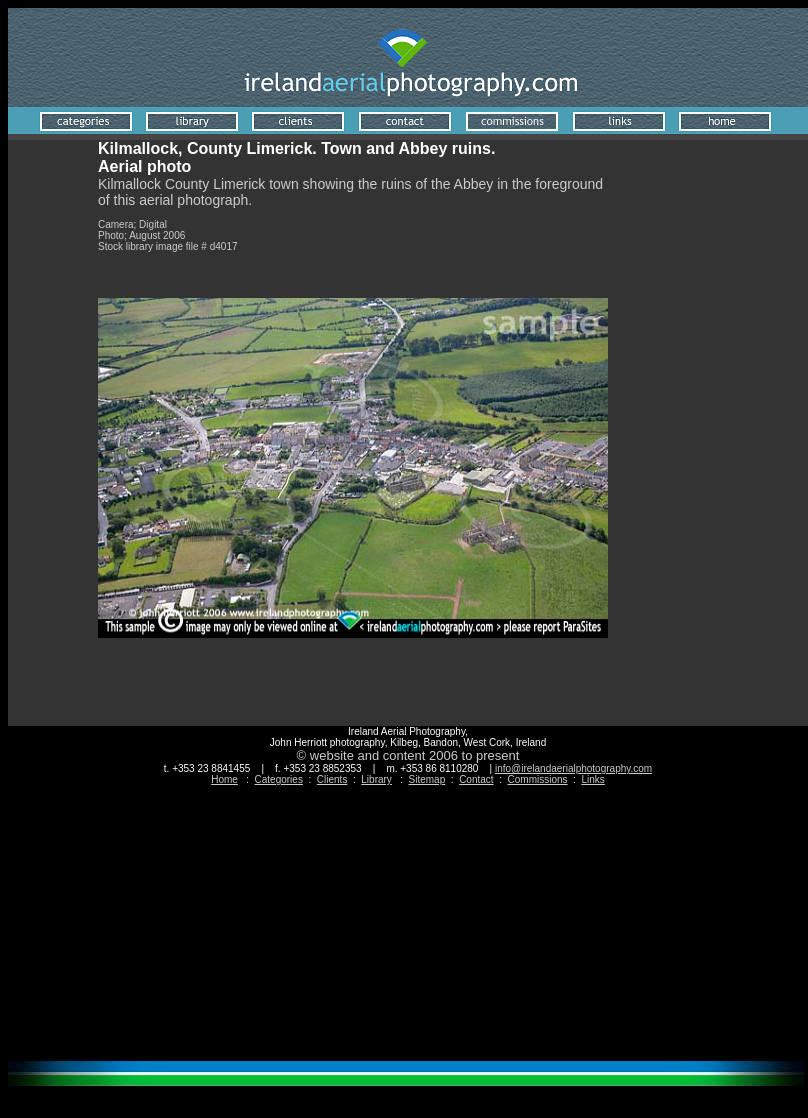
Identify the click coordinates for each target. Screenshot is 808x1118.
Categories (279, 779)
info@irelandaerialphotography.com (573, 768)
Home (224, 779)
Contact (476, 779)
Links (592, 779)
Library (376, 779)
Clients (332, 779)
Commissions (538, 779)
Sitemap (427, 779)
